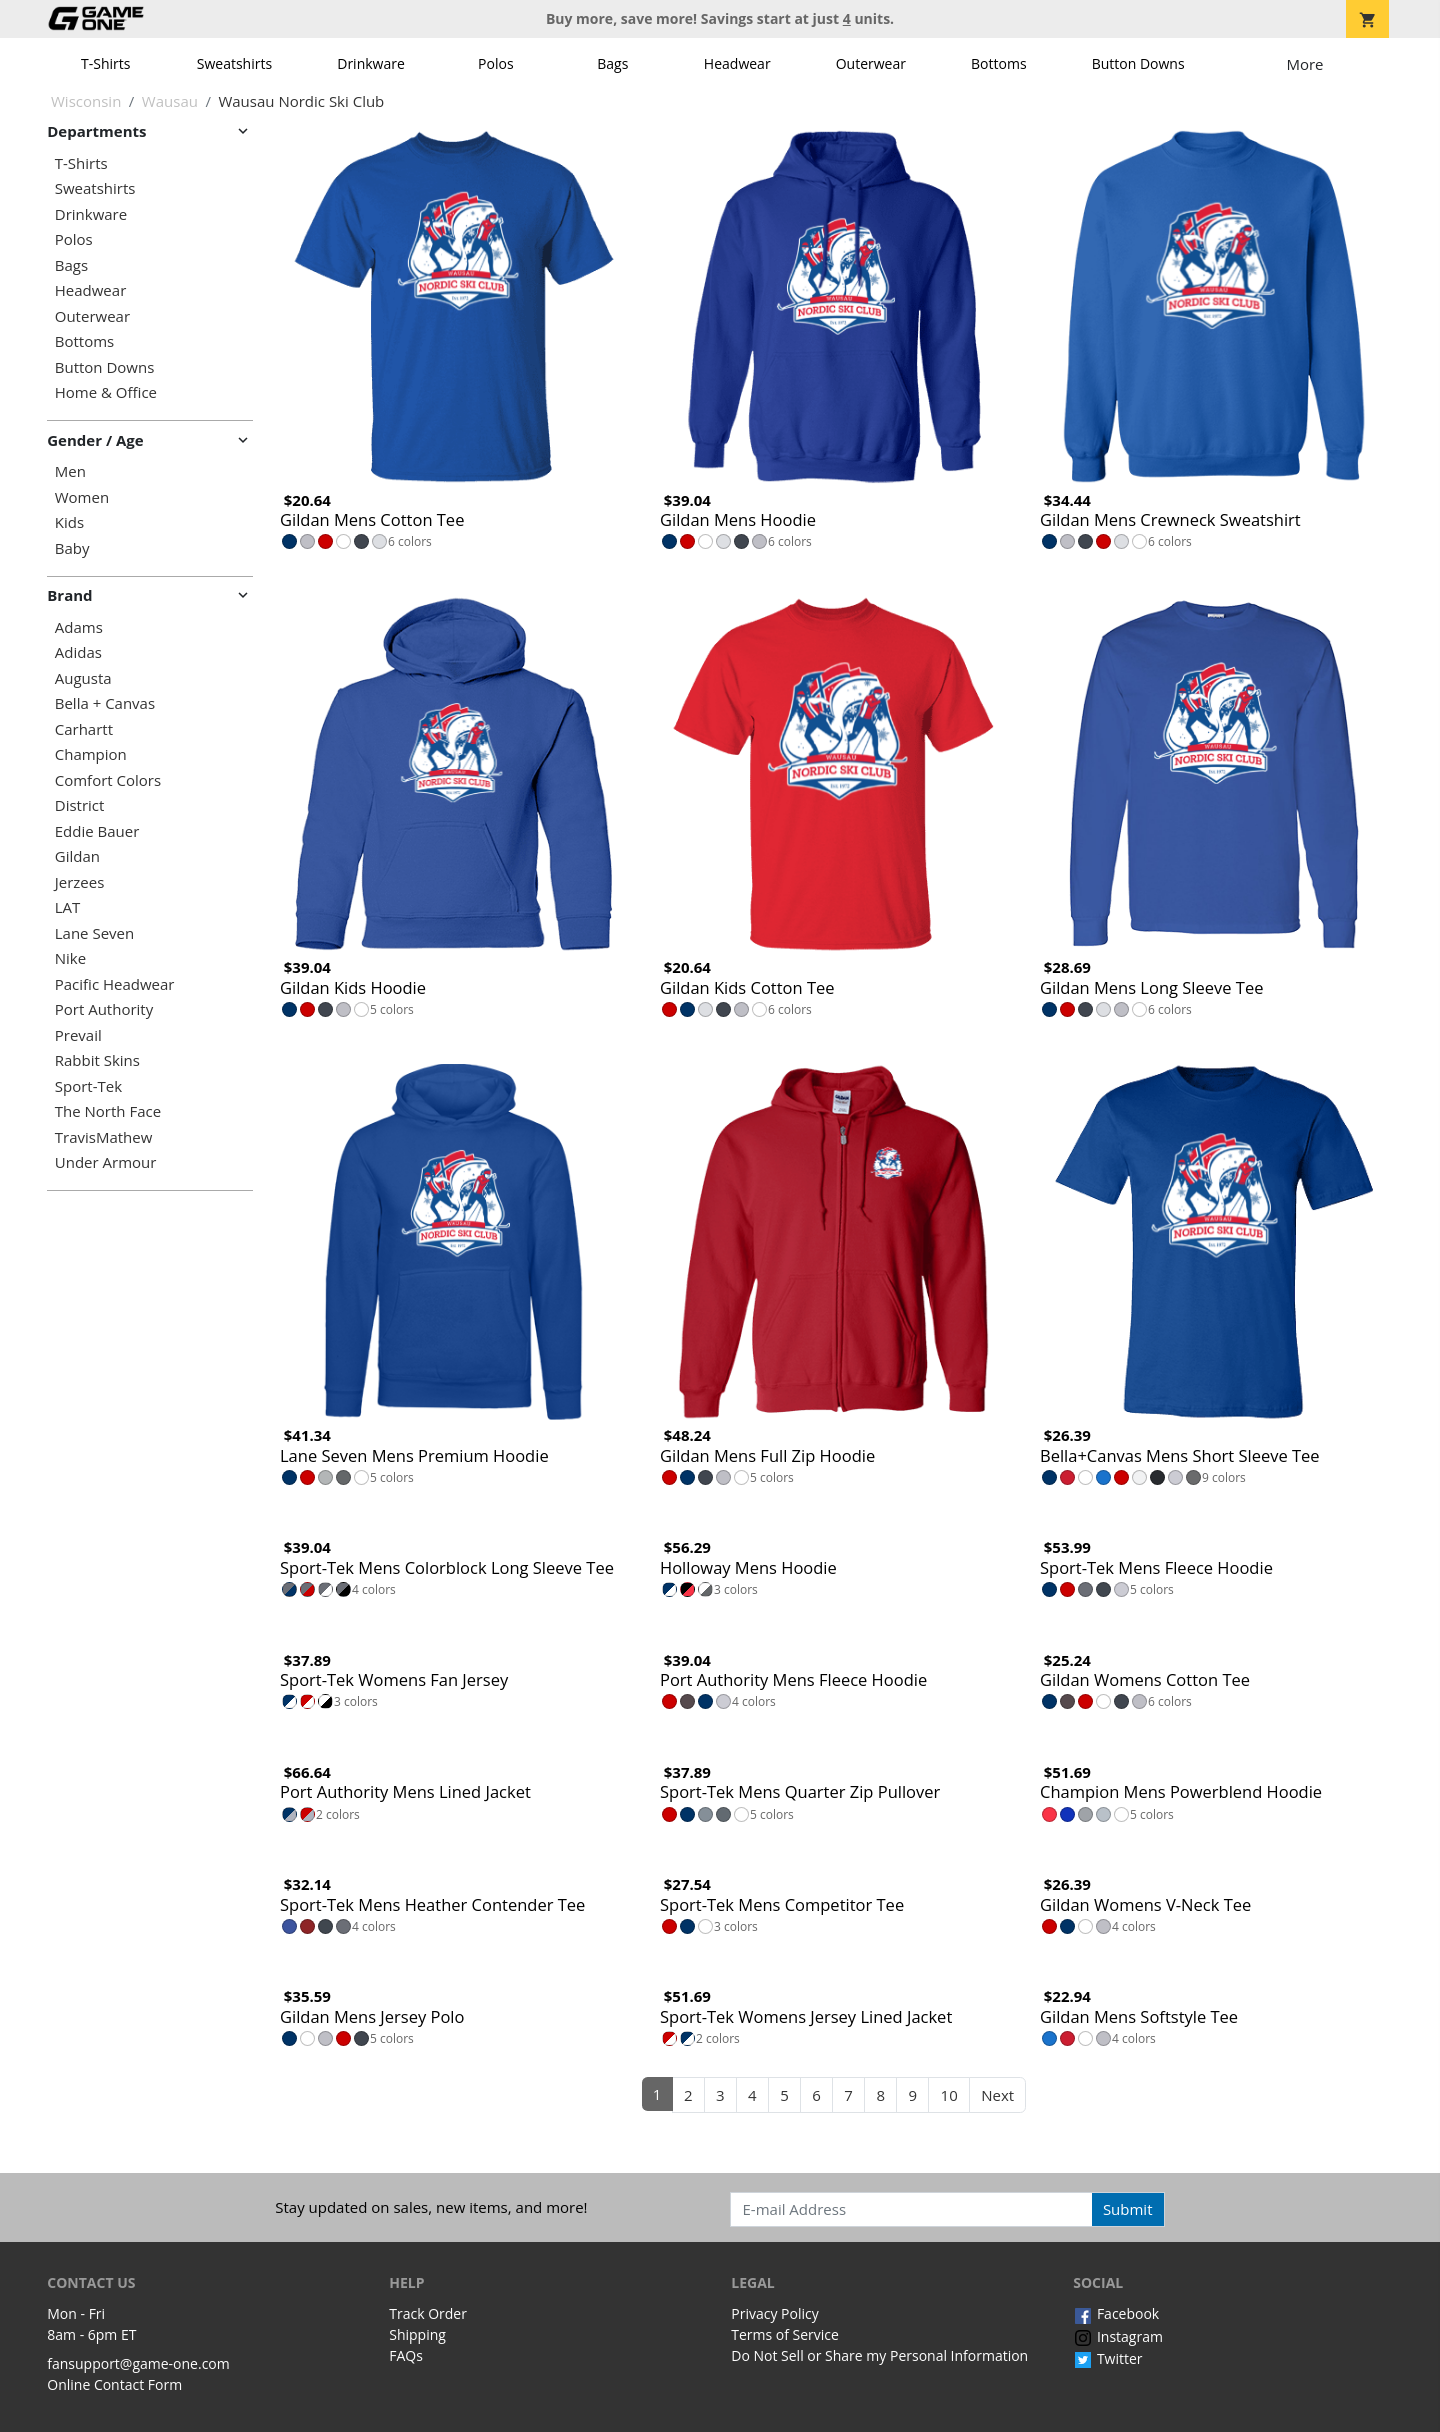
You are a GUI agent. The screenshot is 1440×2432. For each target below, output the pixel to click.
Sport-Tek (88, 1086)
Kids (69, 522)
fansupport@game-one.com (138, 2363)
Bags (612, 63)
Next (997, 2095)
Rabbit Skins (97, 1060)
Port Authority (104, 1009)
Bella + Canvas (105, 703)
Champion (91, 754)
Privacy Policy (774, 2313)
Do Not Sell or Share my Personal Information (879, 2355)
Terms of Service (785, 2334)
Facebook (1116, 2313)
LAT (68, 907)
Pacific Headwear (115, 984)
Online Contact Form (114, 2384)
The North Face (108, 1111)
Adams (79, 627)
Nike (70, 958)
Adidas (78, 652)
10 (949, 2095)
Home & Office (106, 392)
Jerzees (80, 882)
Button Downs (1138, 63)
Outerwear (871, 63)
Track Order (428, 2313)
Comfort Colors (108, 780)
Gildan (77, 856)
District (80, 805)
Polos (495, 63)
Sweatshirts (234, 63)
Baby (72, 548)
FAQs (406, 2355)
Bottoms (999, 63)
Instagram (1118, 2336)
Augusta (83, 678)
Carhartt (84, 729)
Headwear (737, 63)
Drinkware (371, 63)
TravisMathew (104, 1137)
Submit (1128, 2209)
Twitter (1107, 2358)
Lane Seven (94, 933)
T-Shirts (105, 63)
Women (82, 497)
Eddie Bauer (97, 831)
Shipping (417, 2334)
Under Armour (106, 1162)
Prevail (78, 1035)
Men (70, 471)
